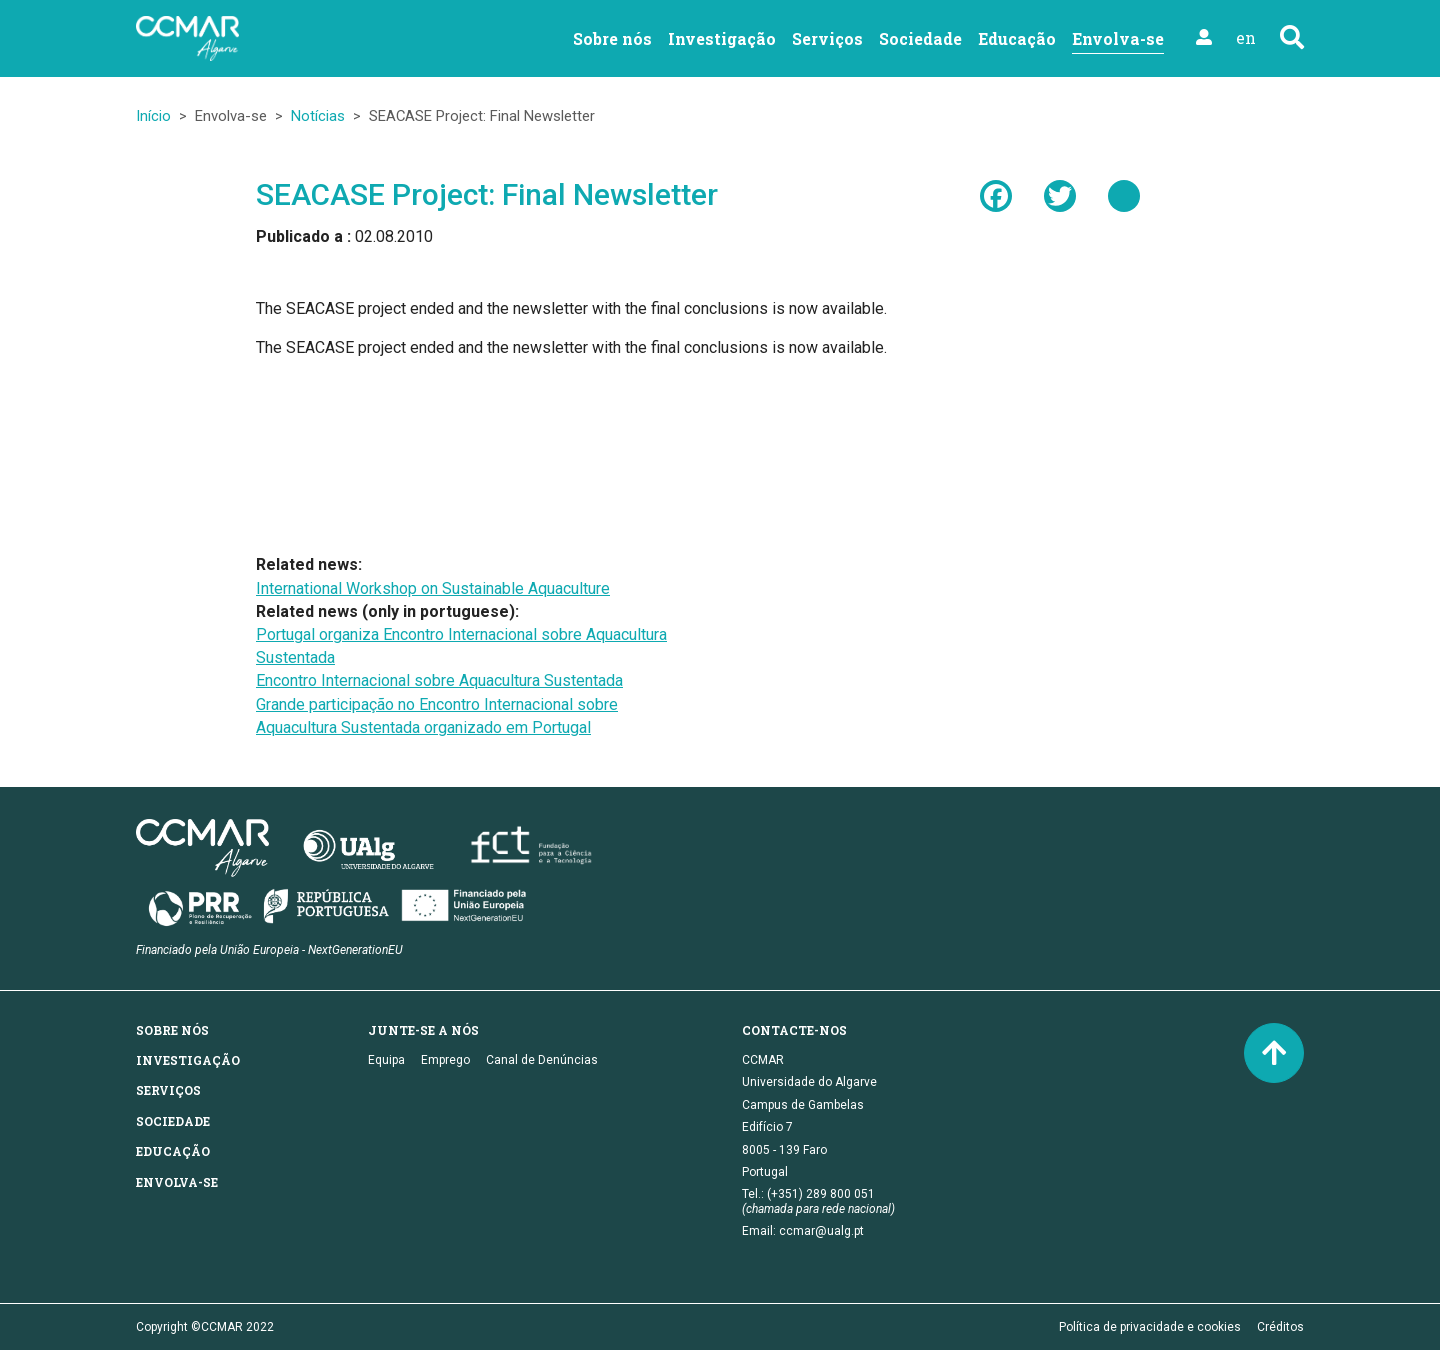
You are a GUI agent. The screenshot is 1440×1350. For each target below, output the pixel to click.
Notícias (318, 116)
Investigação (722, 38)
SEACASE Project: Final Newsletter (487, 194)
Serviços (827, 38)
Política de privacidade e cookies (1150, 1327)
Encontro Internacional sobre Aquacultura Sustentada (439, 680)
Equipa (386, 1060)
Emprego (445, 1060)
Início (153, 116)
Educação (1017, 38)
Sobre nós (612, 38)
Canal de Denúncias (542, 1060)
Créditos (1280, 1327)
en (1246, 37)
